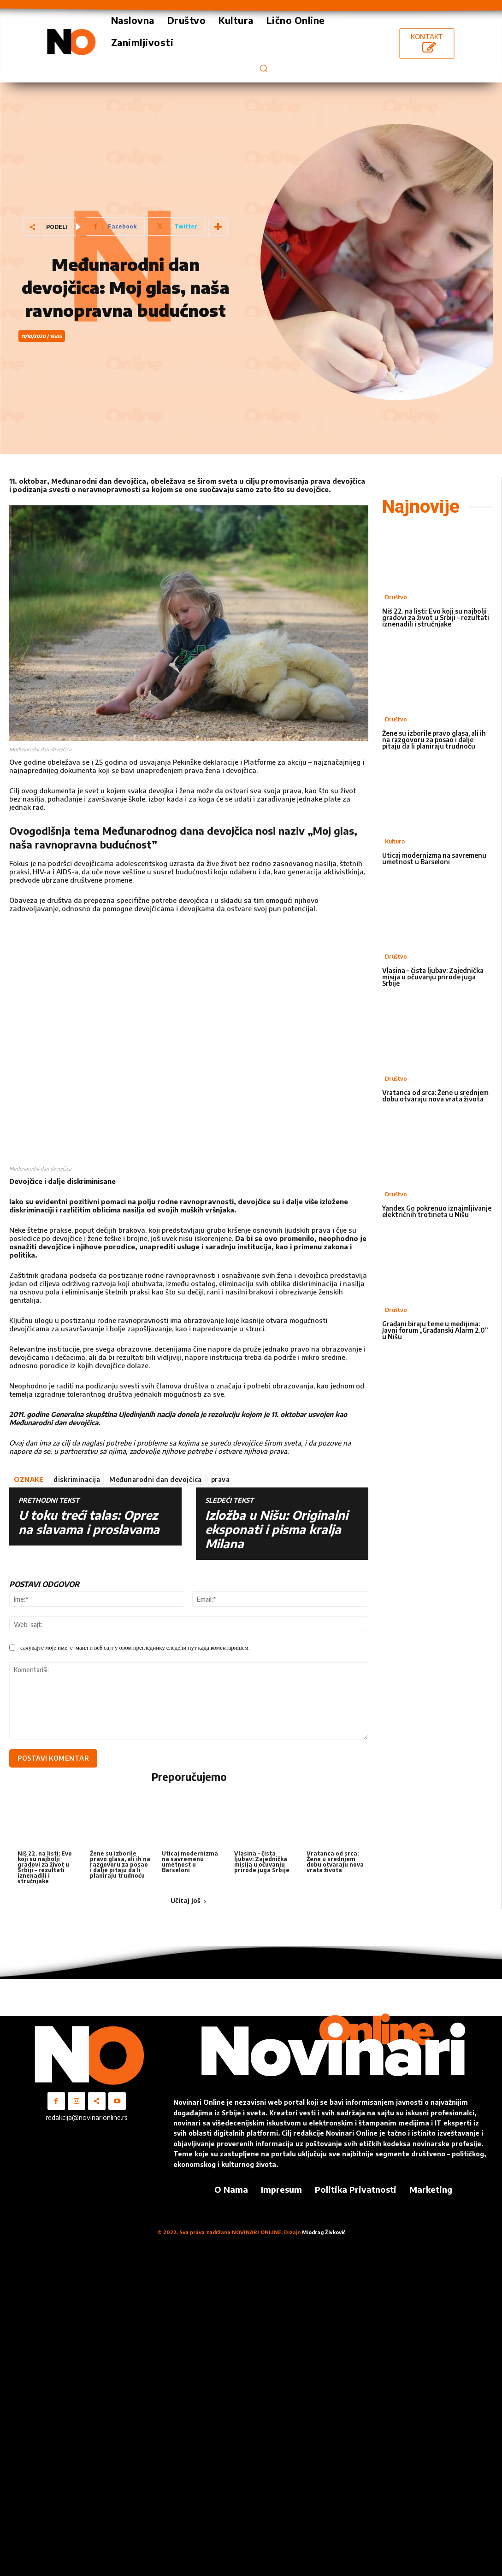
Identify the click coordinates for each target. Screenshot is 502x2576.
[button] (263, 68)
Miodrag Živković (323, 2232)
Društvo (396, 597)
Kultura (395, 841)
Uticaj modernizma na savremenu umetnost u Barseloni (190, 1861)
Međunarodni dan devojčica (155, 1479)
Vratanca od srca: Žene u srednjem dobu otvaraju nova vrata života (335, 1861)
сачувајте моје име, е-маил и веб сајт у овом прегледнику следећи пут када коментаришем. (135, 1647)
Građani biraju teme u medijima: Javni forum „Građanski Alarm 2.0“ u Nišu (435, 1330)
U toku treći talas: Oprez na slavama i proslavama (88, 1522)
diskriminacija (76, 1479)
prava (220, 1479)
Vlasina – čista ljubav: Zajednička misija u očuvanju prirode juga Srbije (261, 1861)
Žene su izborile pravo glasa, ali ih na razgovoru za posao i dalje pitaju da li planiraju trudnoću (120, 1864)
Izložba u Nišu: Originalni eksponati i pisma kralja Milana (276, 1529)
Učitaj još (189, 1900)
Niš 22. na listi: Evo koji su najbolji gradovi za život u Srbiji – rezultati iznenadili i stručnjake (45, 1867)
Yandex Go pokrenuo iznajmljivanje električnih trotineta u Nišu (436, 1211)
